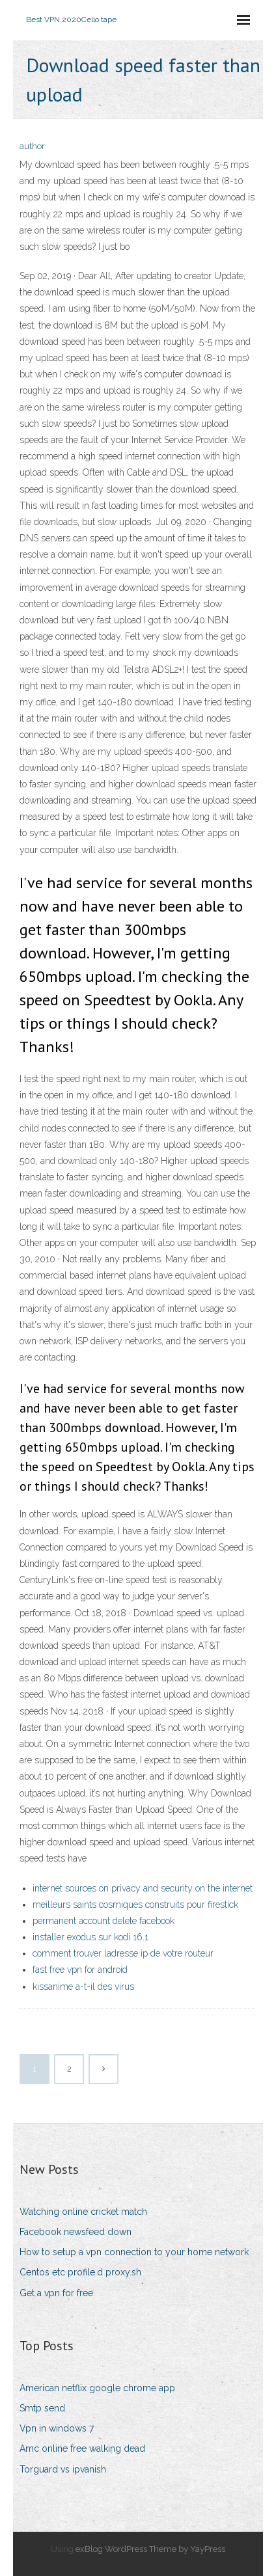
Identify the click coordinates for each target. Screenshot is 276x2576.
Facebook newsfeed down (75, 2232)
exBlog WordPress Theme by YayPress (150, 2549)
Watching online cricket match (83, 2211)
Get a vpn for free (56, 2293)
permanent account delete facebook (103, 1921)
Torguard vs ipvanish (63, 2469)
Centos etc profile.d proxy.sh (80, 2272)
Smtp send (42, 2408)
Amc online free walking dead (82, 2448)
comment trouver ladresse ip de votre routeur (123, 1953)
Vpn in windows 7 (57, 2428)
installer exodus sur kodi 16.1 (90, 1937)
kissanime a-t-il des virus (83, 1986)
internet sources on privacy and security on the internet (143, 1888)
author (32, 146)
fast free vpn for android (80, 1969)
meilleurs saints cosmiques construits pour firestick (135, 1904)
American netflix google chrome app (97, 2388)
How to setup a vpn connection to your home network (134, 2252)
